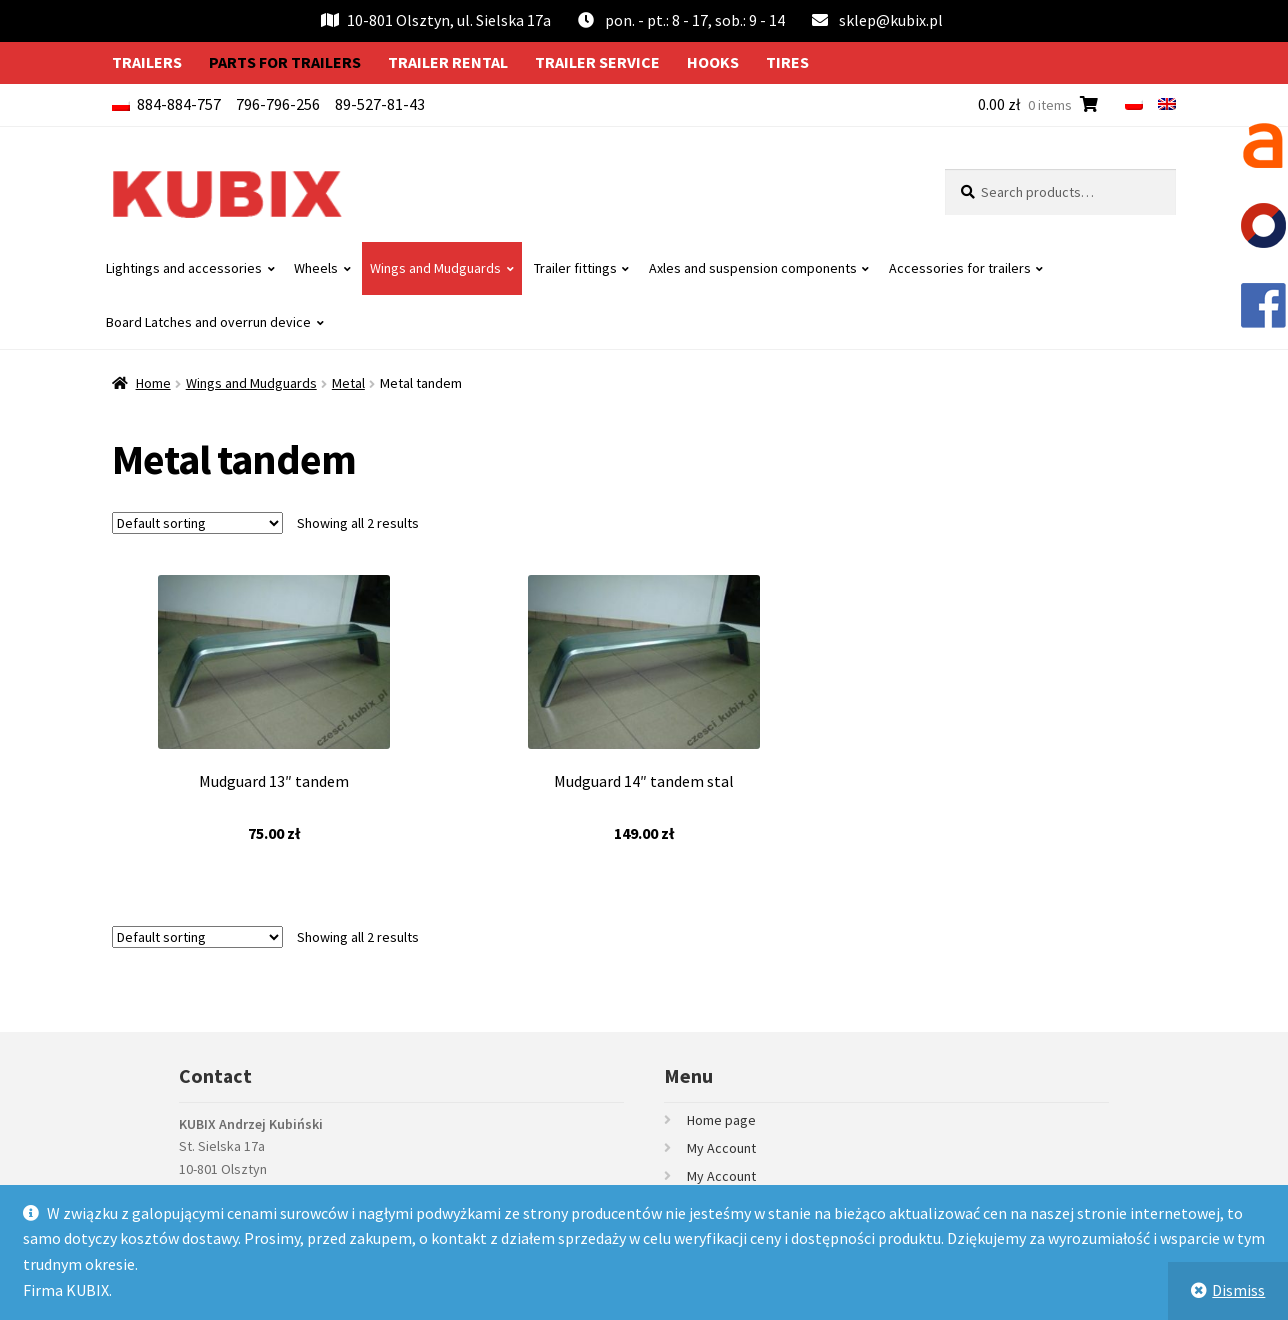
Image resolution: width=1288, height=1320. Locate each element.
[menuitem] (1134, 104)
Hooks (713, 62)
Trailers (147, 62)
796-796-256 (278, 104)
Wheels (316, 268)
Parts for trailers (285, 62)
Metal (348, 383)
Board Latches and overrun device (208, 322)
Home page (721, 1120)
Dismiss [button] (1238, 1290)
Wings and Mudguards (435, 268)
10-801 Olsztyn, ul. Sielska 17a (436, 20)
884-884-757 (179, 104)
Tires (787, 62)
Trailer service (597, 62)
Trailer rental (448, 62)
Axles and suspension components (753, 268)
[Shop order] (197, 523)
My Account (721, 1148)
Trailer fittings (575, 268)
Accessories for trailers (960, 268)
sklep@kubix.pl (891, 20)
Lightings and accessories (184, 268)
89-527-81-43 (380, 104)
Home (153, 383)
